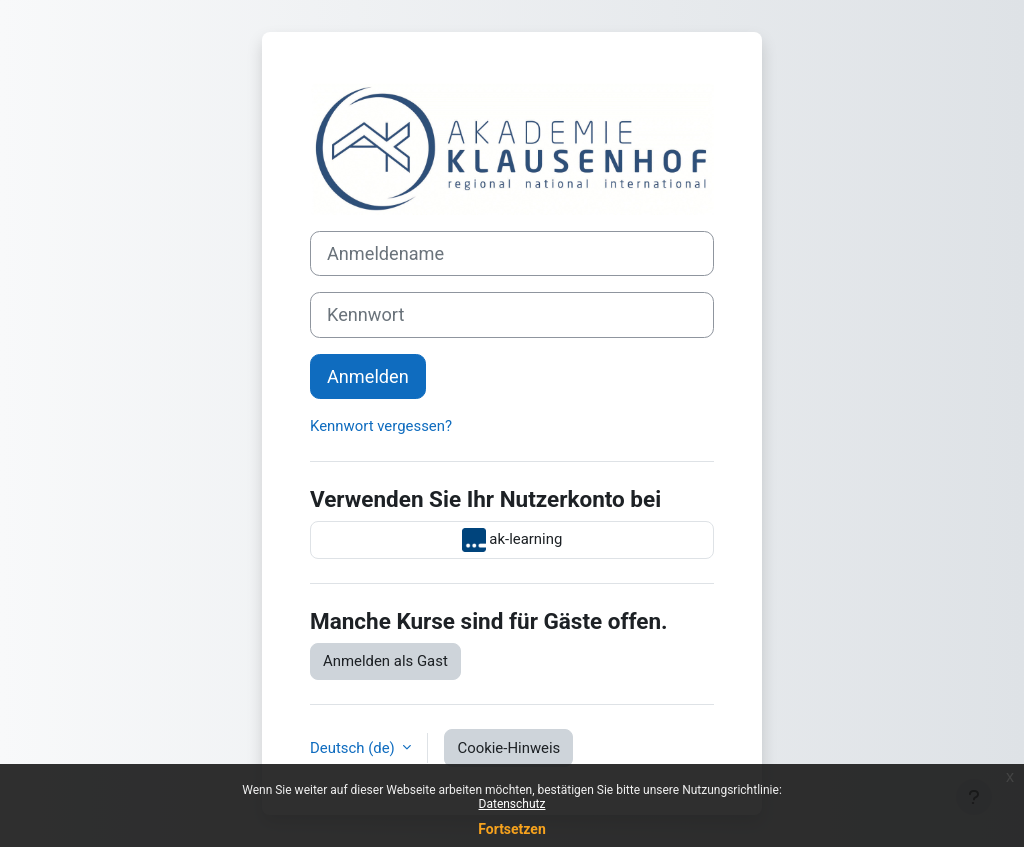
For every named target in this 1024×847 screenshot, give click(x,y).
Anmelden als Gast (385, 661)
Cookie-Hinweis (508, 748)
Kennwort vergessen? (381, 426)
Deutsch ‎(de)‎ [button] (354, 748)
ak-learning (512, 540)
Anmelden (368, 376)
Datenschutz (512, 804)
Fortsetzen (512, 829)
